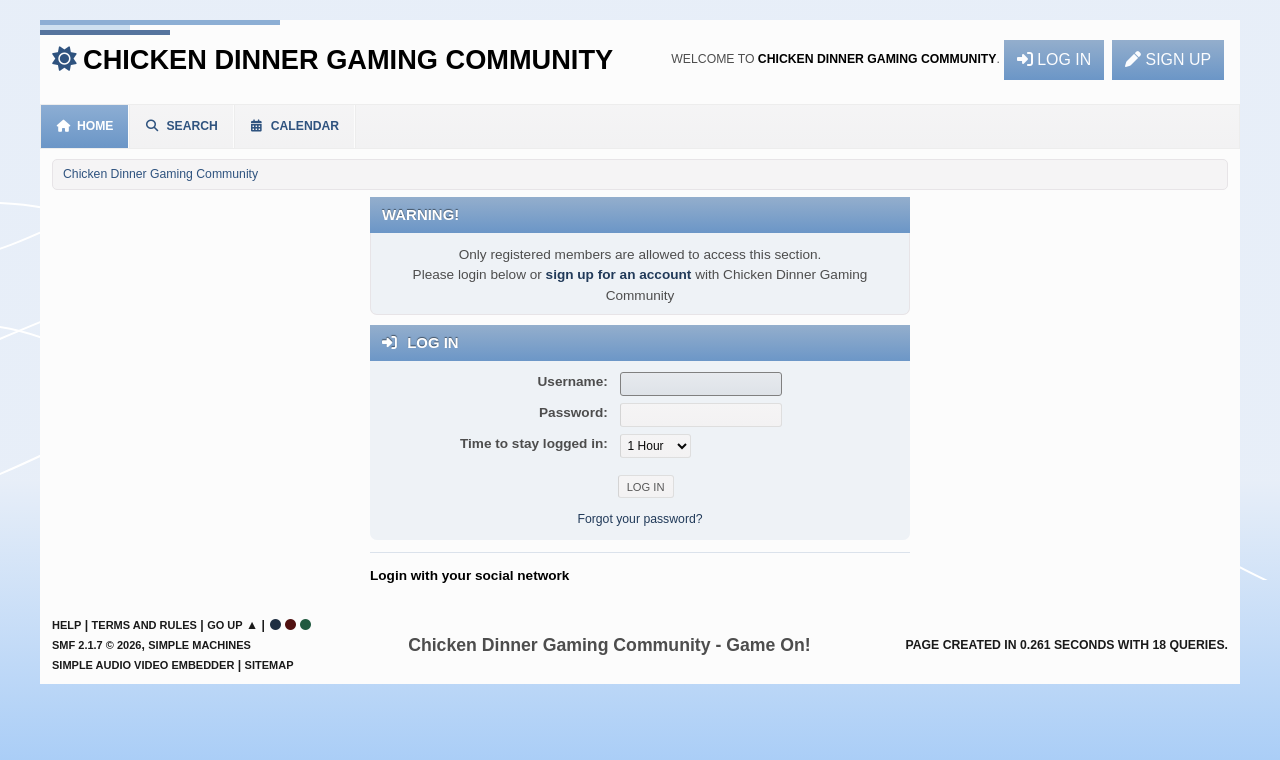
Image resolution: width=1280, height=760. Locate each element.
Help (66, 625)
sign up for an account (619, 274)
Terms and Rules (144, 625)
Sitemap (269, 665)
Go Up (224, 625)
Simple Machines (199, 645)
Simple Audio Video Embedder (143, 665)
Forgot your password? (639, 519)
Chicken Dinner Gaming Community (348, 59)
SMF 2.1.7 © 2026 (96, 645)
